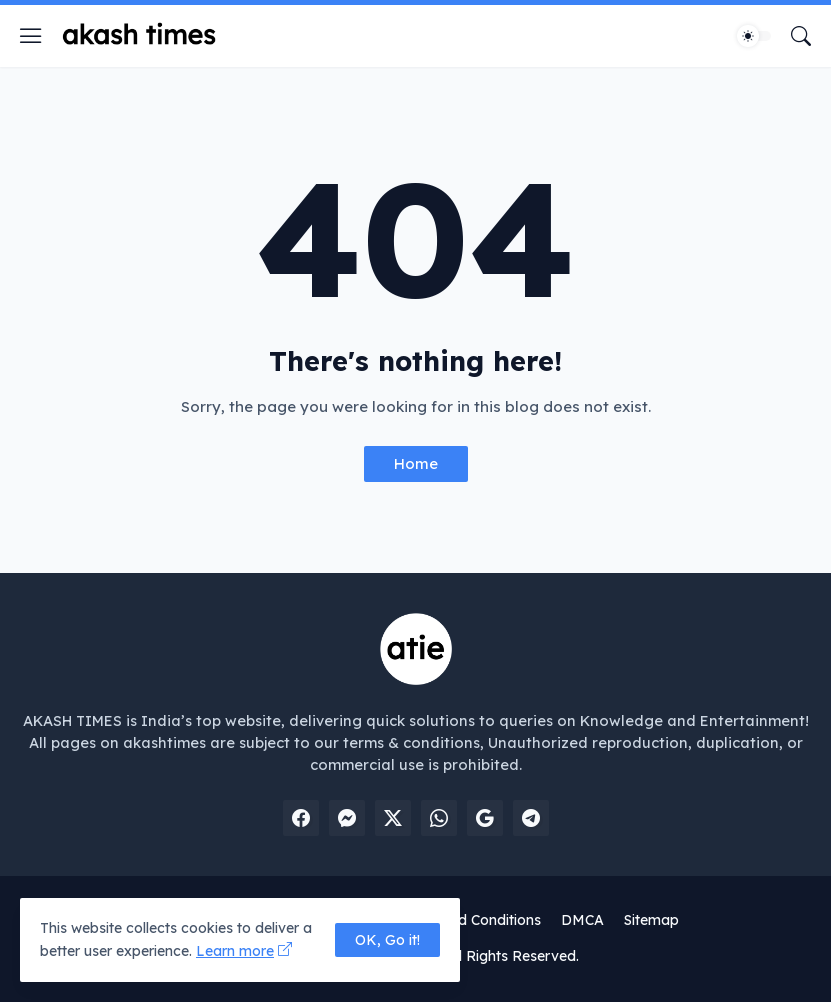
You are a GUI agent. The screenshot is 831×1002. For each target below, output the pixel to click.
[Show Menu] (31, 36)
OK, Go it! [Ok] (387, 940)
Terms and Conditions (468, 920)
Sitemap (651, 920)
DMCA (582, 920)
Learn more (235, 951)
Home (416, 463)
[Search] (801, 36)
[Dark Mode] (754, 36)
